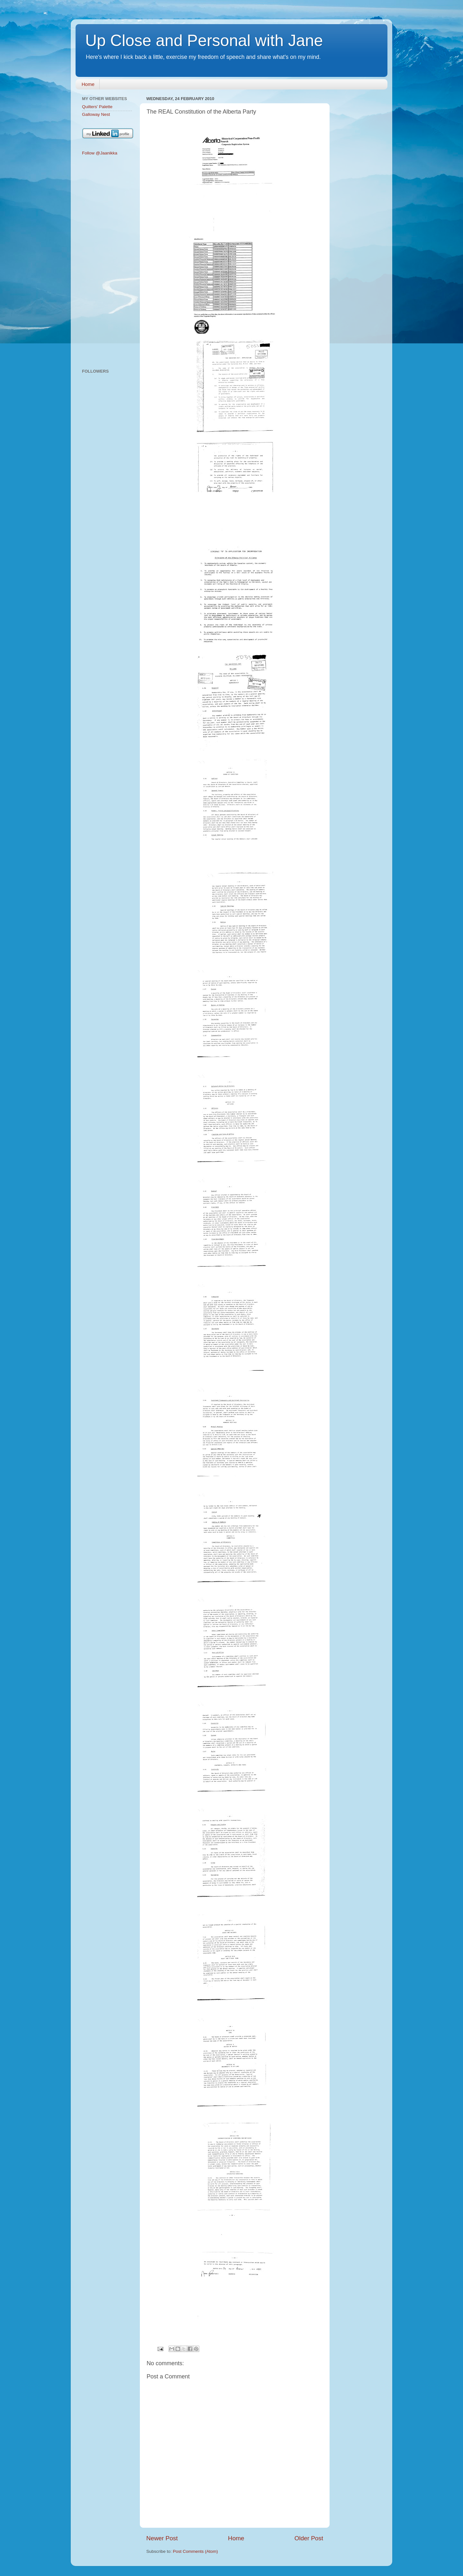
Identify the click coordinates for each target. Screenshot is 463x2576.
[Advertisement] (107, 262)
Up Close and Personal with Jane (204, 41)
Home (88, 84)
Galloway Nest (96, 114)
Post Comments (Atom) (195, 2551)
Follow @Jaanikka (99, 153)
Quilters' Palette (97, 106)
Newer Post (162, 2538)
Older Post (309, 2538)
